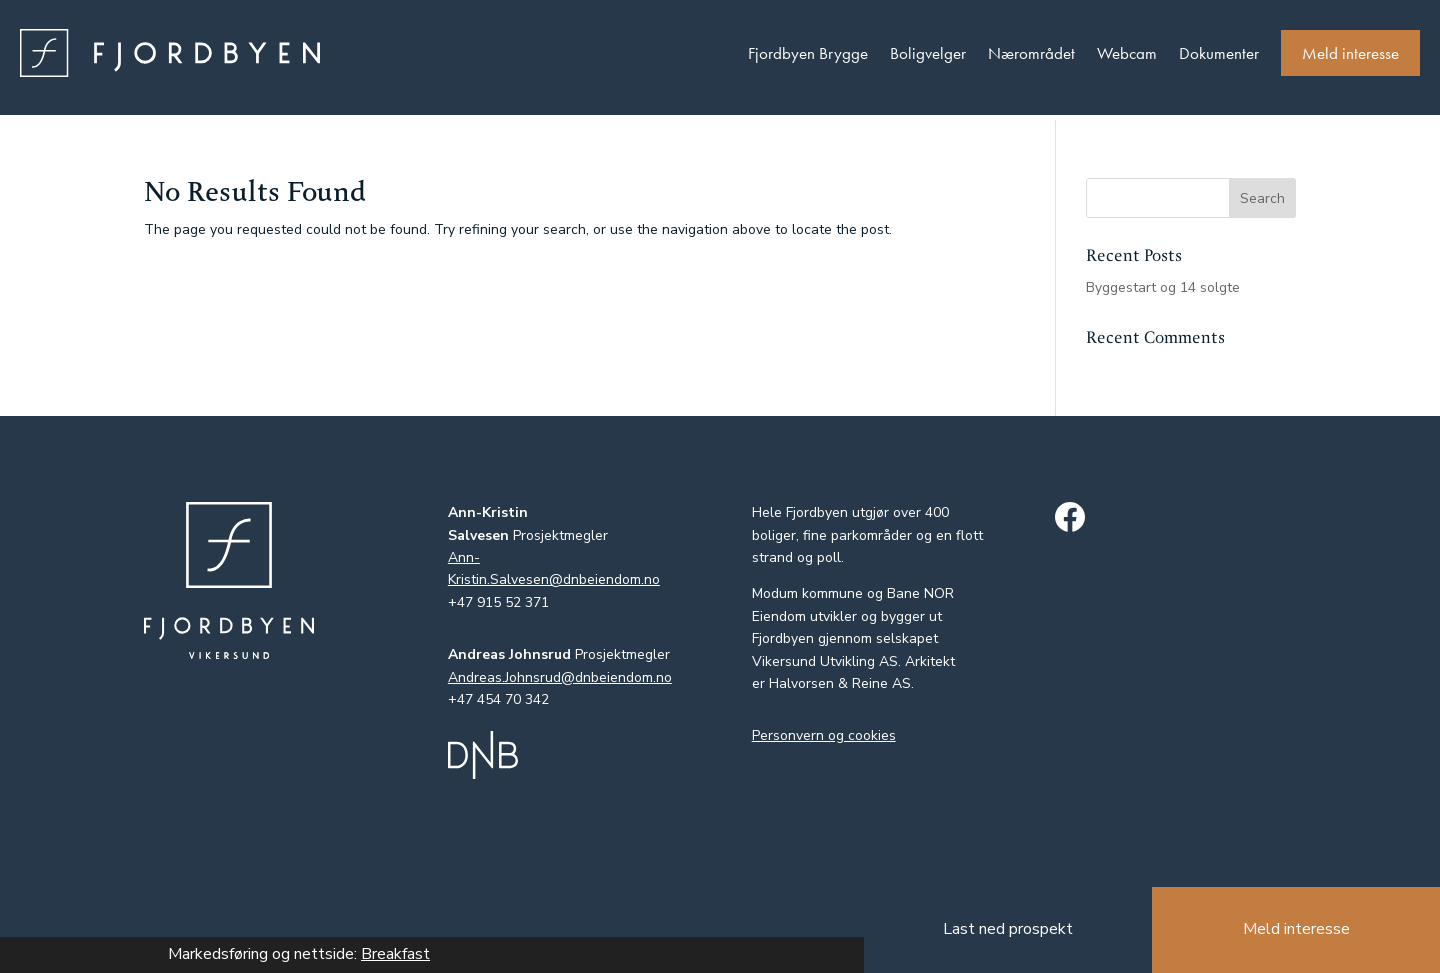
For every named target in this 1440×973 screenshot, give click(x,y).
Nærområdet (1031, 53)
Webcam (1127, 53)
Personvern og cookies (824, 735)
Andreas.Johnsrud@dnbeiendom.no (560, 677)
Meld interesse (1350, 53)
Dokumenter (1219, 53)
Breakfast (395, 954)
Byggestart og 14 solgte (1163, 287)
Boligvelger (928, 53)
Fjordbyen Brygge (808, 53)
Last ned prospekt (1008, 929)
